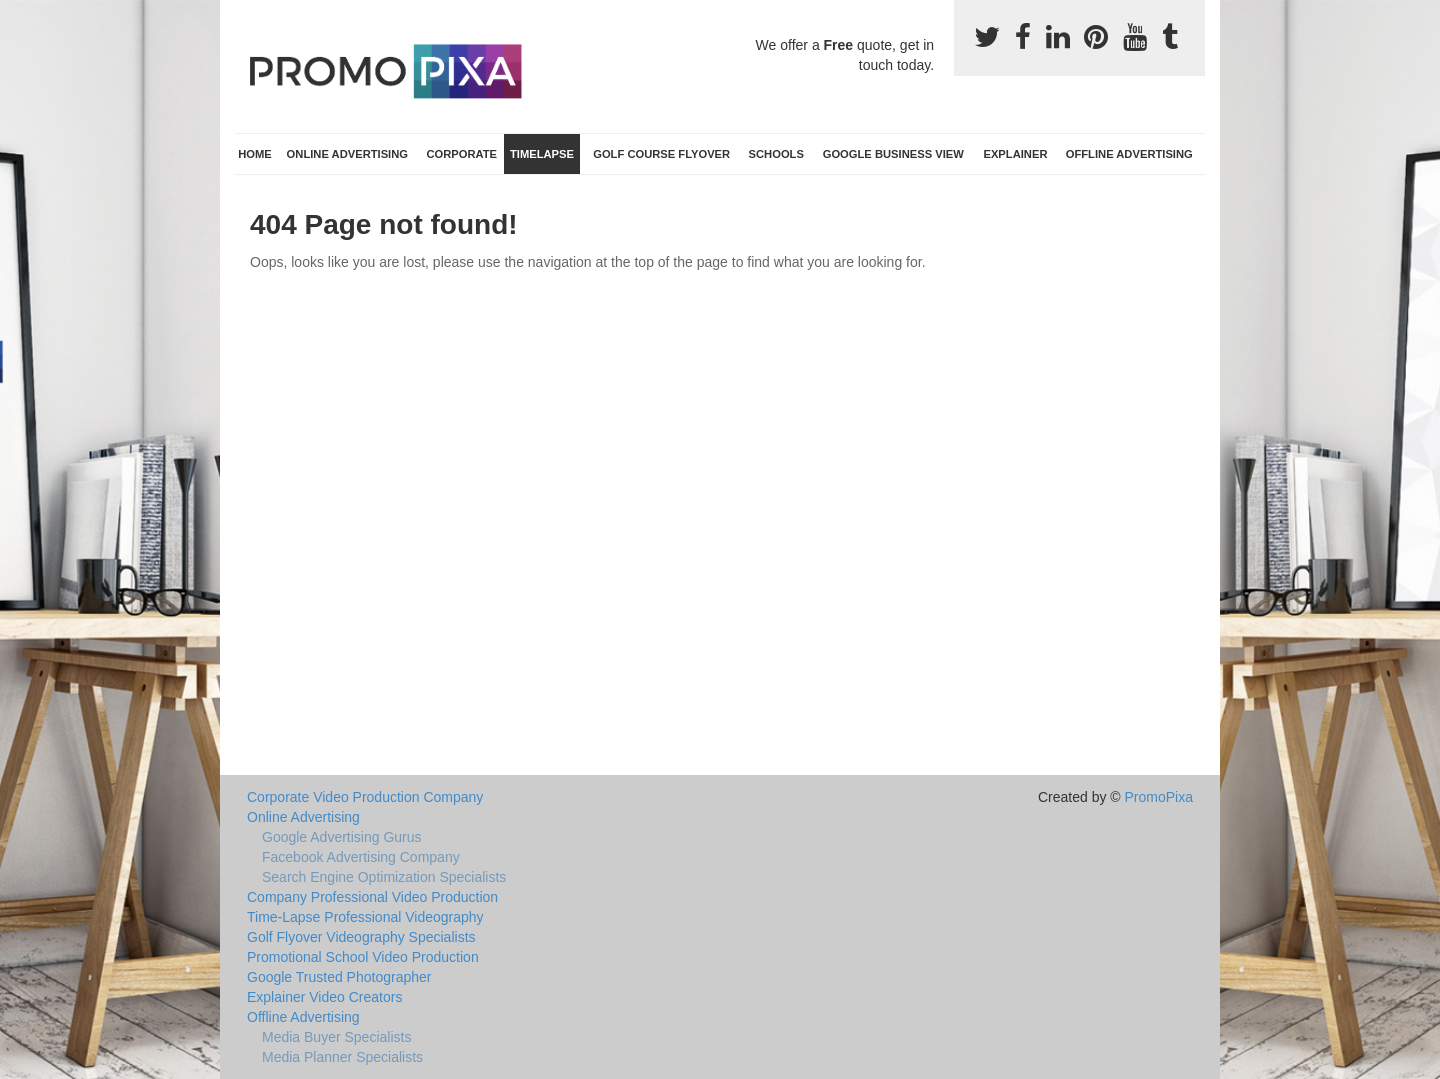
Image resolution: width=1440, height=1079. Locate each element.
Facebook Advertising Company (361, 857)
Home (255, 154)
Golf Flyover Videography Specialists (361, 937)
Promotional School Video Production (363, 957)
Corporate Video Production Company (365, 797)
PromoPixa (1159, 797)
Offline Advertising (1129, 154)
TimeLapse (542, 154)
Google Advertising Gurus (342, 837)
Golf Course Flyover (661, 154)
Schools (776, 154)
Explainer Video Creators (324, 997)
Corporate (461, 154)
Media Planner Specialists (342, 1057)
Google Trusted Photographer (339, 977)
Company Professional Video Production (372, 897)
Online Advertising (347, 154)
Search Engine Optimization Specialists (384, 877)
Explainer (1015, 154)
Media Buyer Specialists (336, 1037)
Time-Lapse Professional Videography (365, 917)
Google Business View (893, 154)
